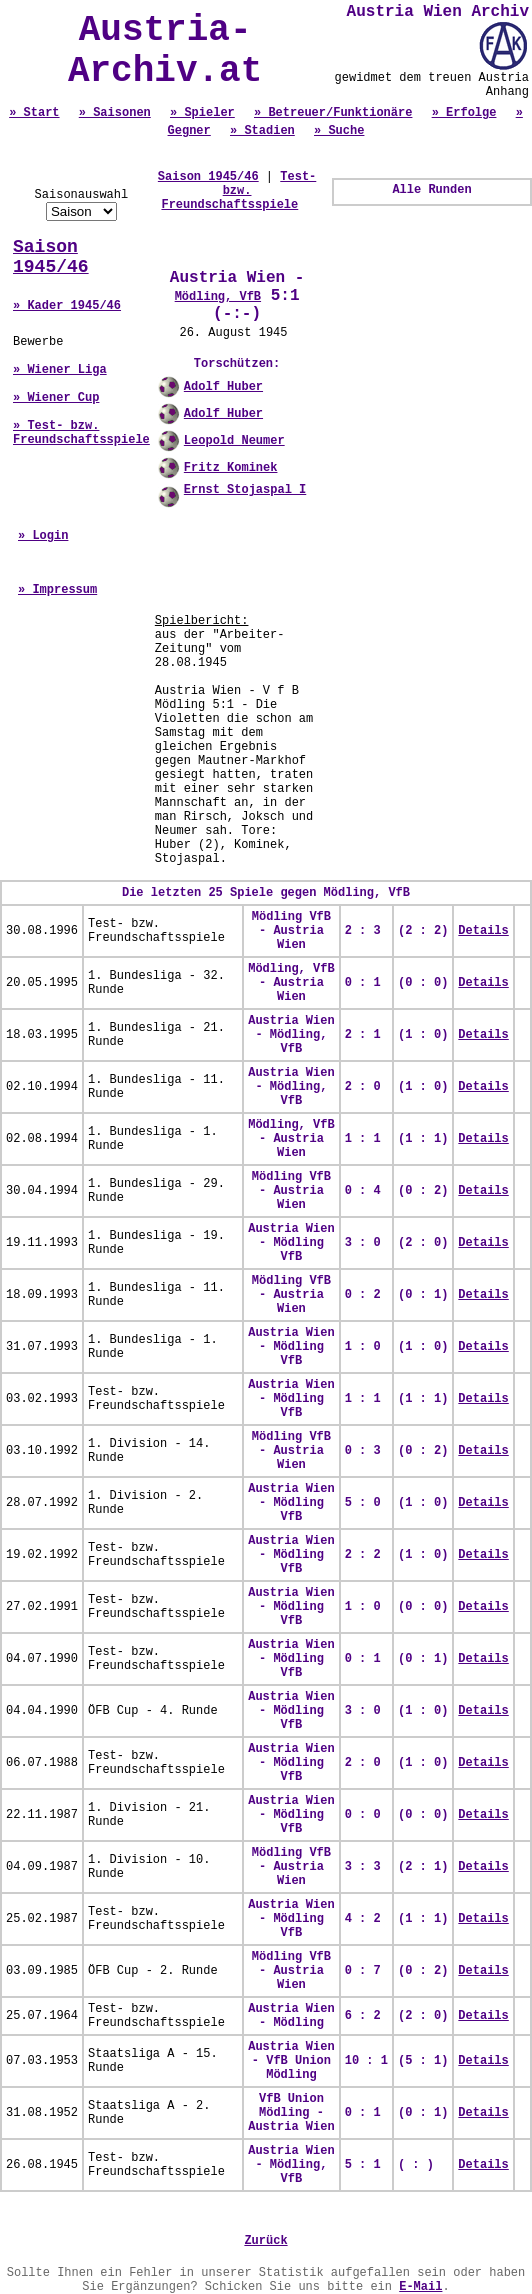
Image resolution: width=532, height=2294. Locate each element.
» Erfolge (464, 113)
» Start (34, 113)
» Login (43, 536)
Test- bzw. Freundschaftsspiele (238, 191)
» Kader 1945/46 (67, 306)
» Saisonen (115, 113)
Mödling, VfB (218, 297)
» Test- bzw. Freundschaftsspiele (81, 433)
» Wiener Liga (60, 370)
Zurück (265, 2241)
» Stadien (262, 131)
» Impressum (57, 590)
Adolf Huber (223, 387)
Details (483, 931)
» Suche (339, 131)
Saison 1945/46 (51, 257)
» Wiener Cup (56, 398)
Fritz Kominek (231, 468)
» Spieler (202, 113)
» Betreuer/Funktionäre (333, 113)
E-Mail (420, 2287)
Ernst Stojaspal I (245, 490)
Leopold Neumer (234, 441)
